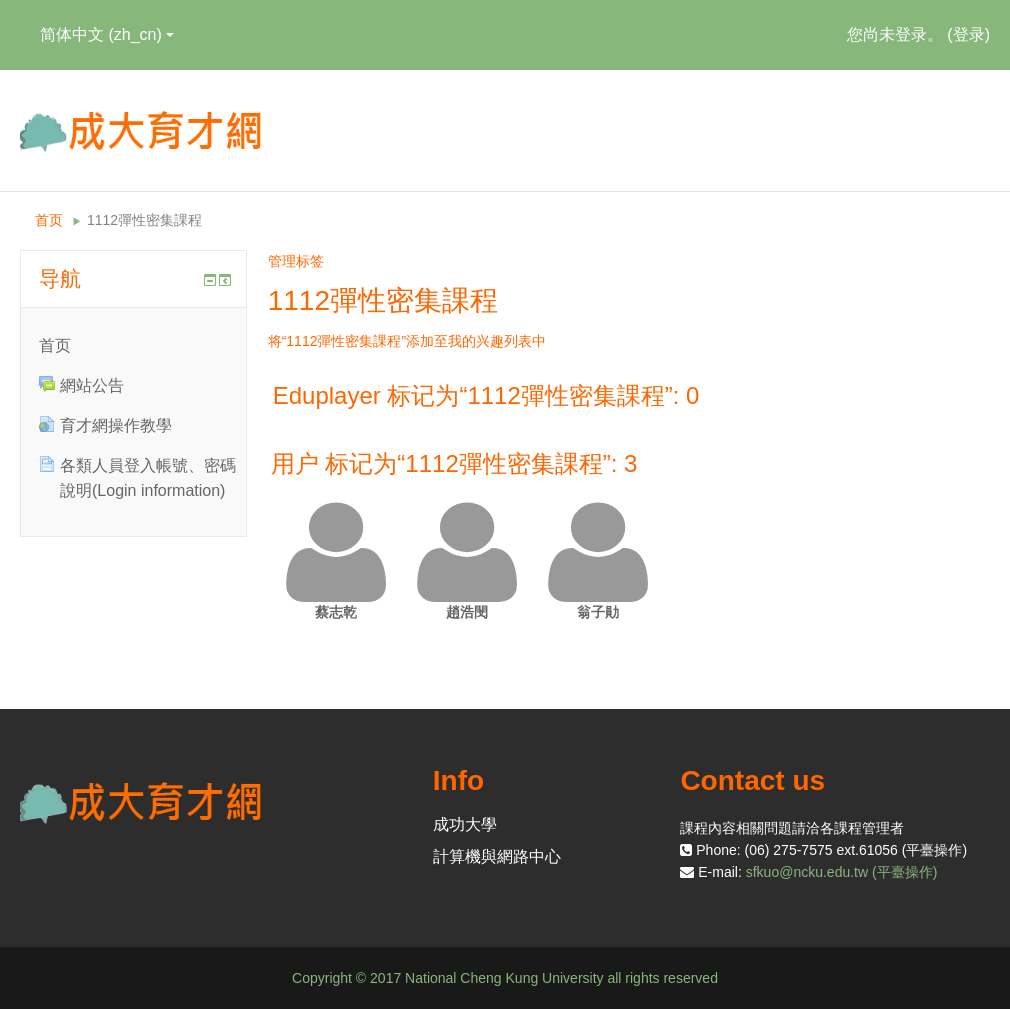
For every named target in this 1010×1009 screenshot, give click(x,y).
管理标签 (296, 261)
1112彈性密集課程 (144, 220)
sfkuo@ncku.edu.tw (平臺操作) (842, 872)
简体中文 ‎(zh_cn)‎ (107, 34)
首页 (49, 220)
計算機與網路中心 (497, 856)
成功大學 (465, 824)
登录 (969, 34)
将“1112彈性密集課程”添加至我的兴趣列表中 (407, 341)
